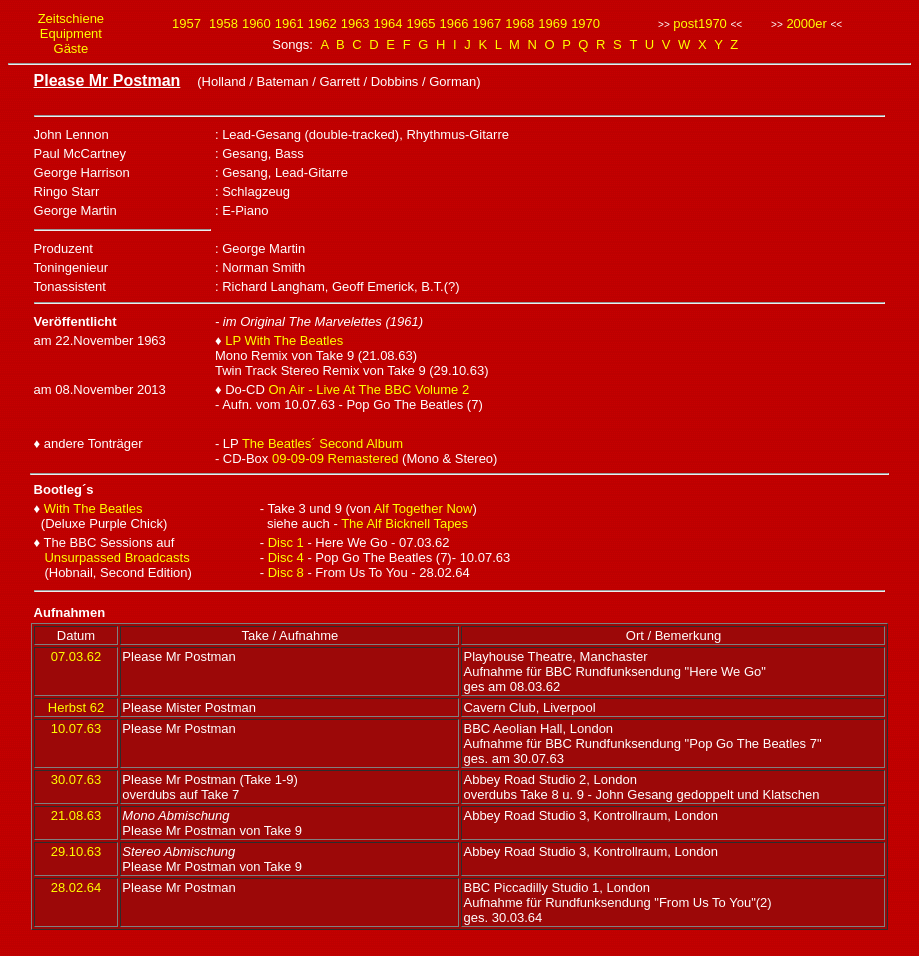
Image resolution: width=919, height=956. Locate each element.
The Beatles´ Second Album (322, 443)
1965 (421, 23)
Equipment (71, 33)
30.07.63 (76, 779)
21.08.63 (76, 815)
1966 (453, 23)
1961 (289, 23)
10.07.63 (76, 728)
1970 (585, 23)
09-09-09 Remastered (335, 458)
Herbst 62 (76, 707)
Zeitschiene (71, 18)
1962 (322, 23)
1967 (486, 23)
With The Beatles (93, 508)
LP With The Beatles (284, 340)
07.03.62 (76, 656)
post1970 (700, 23)
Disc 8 (286, 572)
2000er (806, 23)
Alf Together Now (423, 508)
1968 (519, 23)
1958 (223, 23)
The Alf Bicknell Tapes (404, 523)
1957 (186, 23)
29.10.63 (76, 851)
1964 (388, 23)
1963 (355, 23)
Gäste (71, 48)
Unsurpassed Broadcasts (116, 557)
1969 (552, 23)
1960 (256, 23)
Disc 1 (286, 542)
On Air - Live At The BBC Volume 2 (369, 389)
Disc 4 (286, 557)
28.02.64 (76, 887)
